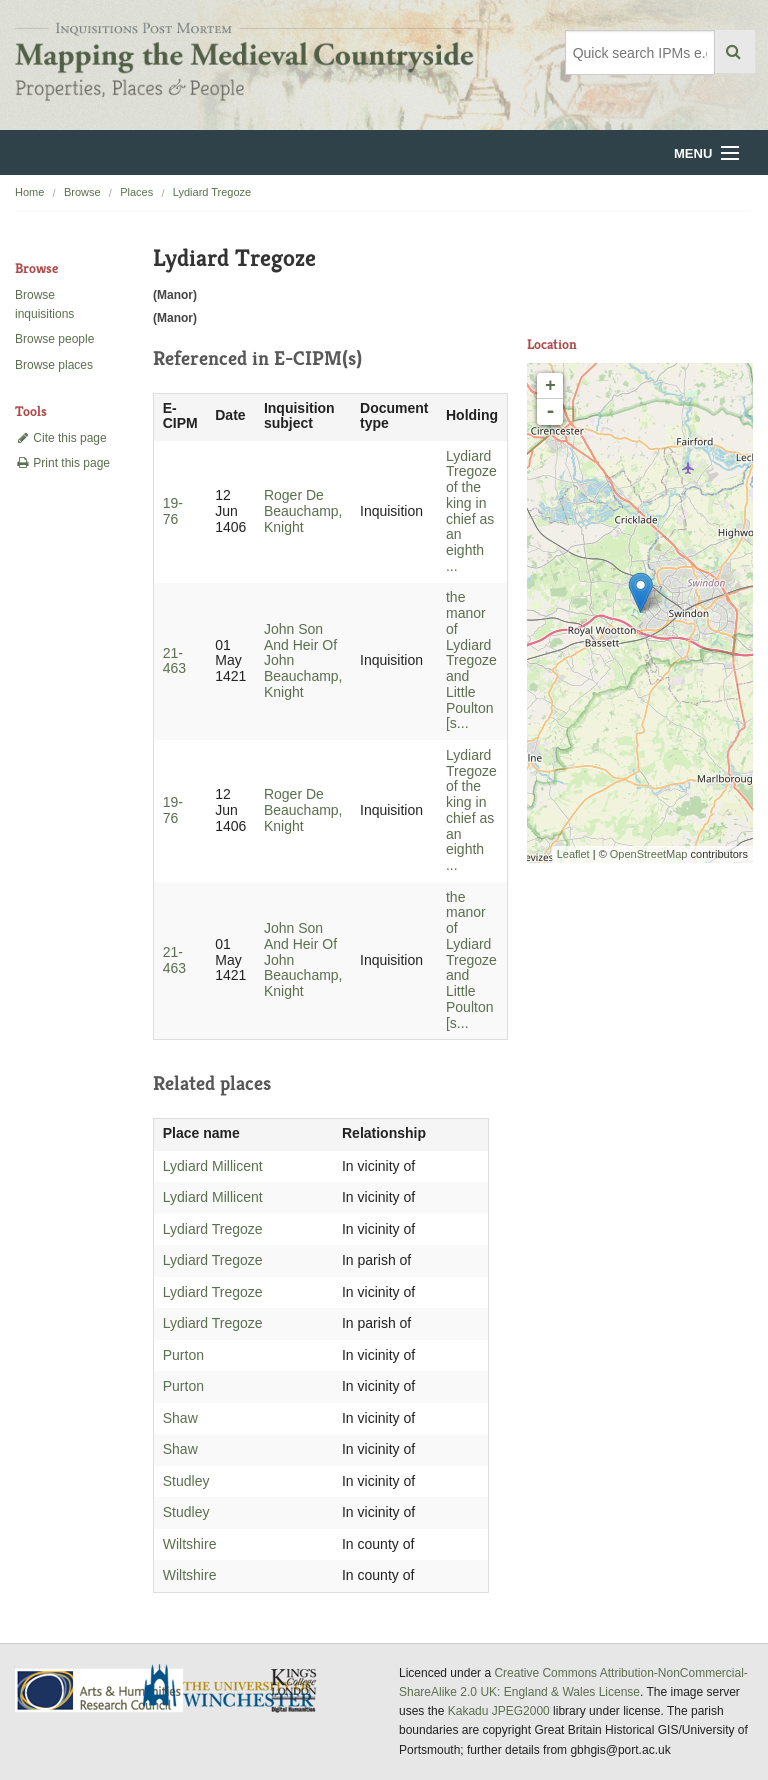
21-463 (174, 661)
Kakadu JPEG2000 (499, 1711)
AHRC (100, 1690)
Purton (183, 1355)
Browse (82, 192)
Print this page (62, 463)
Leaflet (573, 854)
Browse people (54, 339)
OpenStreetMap (649, 854)
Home (29, 192)
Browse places (54, 365)
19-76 (173, 511)
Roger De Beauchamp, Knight (303, 511)
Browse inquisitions (44, 304)
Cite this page (61, 438)
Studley (186, 1481)
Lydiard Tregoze (212, 192)
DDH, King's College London (295, 1690)
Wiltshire (190, 1544)
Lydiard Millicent (213, 1166)
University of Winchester (236, 1688)
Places (136, 192)
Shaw (180, 1418)
